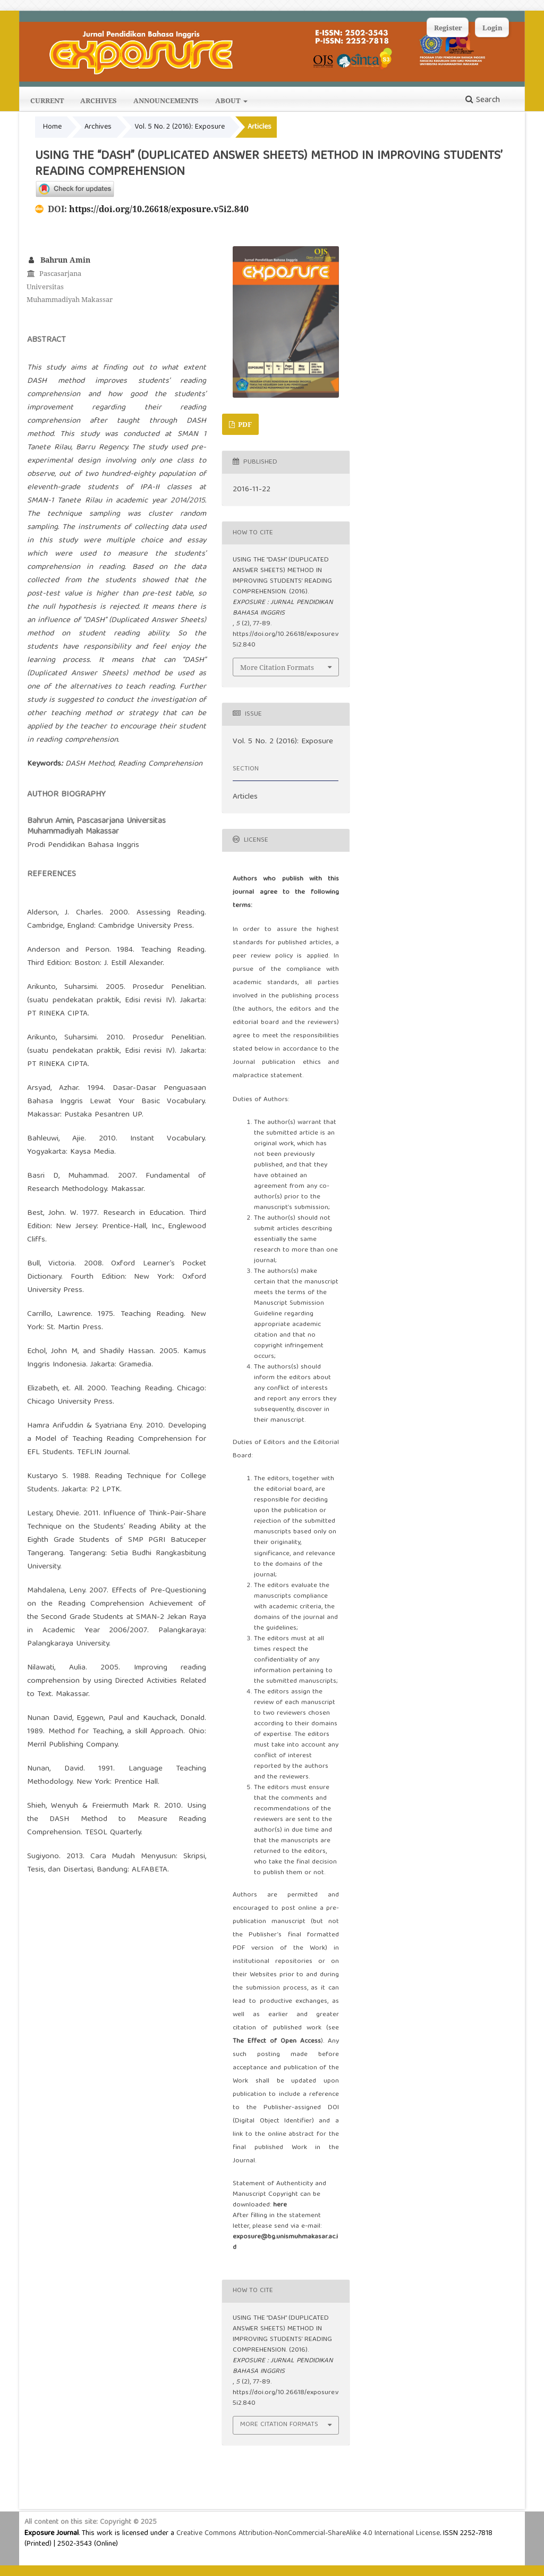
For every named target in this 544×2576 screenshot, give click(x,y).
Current (47, 100)
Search (482, 100)
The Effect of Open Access (277, 2041)
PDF (244, 424)
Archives (98, 100)
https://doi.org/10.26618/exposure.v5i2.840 (159, 209)
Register (448, 27)
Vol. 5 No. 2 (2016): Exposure (179, 127)
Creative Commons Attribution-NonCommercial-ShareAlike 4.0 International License (308, 2533)
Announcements (166, 100)
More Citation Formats (277, 667)
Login (492, 27)
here (280, 2205)
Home (52, 127)
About (228, 100)
